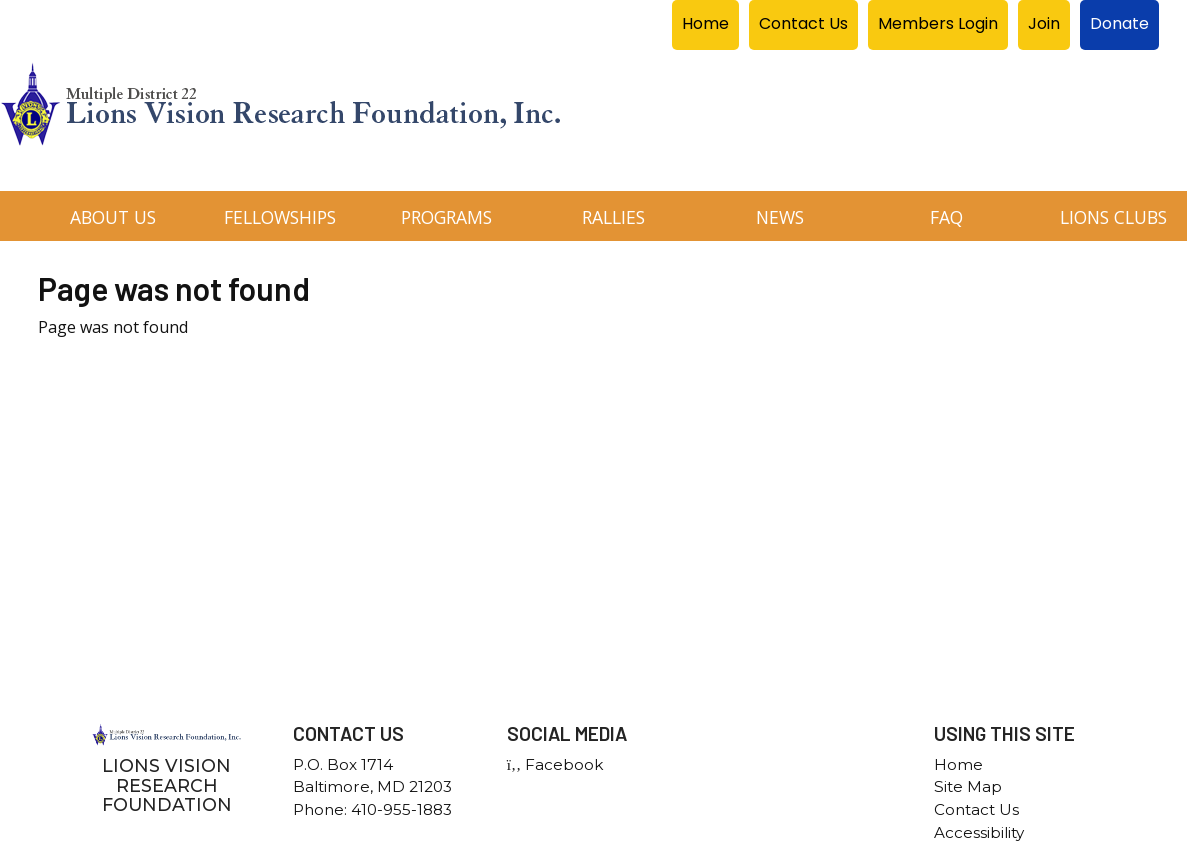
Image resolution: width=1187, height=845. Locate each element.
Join (1044, 23)
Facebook (555, 764)
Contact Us (803, 23)
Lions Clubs (1113, 217)
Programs (446, 217)
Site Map (968, 786)
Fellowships (280, 217)
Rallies (613, 217)
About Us (113, 217)
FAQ (946, 217)
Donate (1119, 23)
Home (705, 23)
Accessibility (979, 832)
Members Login (938, 23)
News (780, 217)
